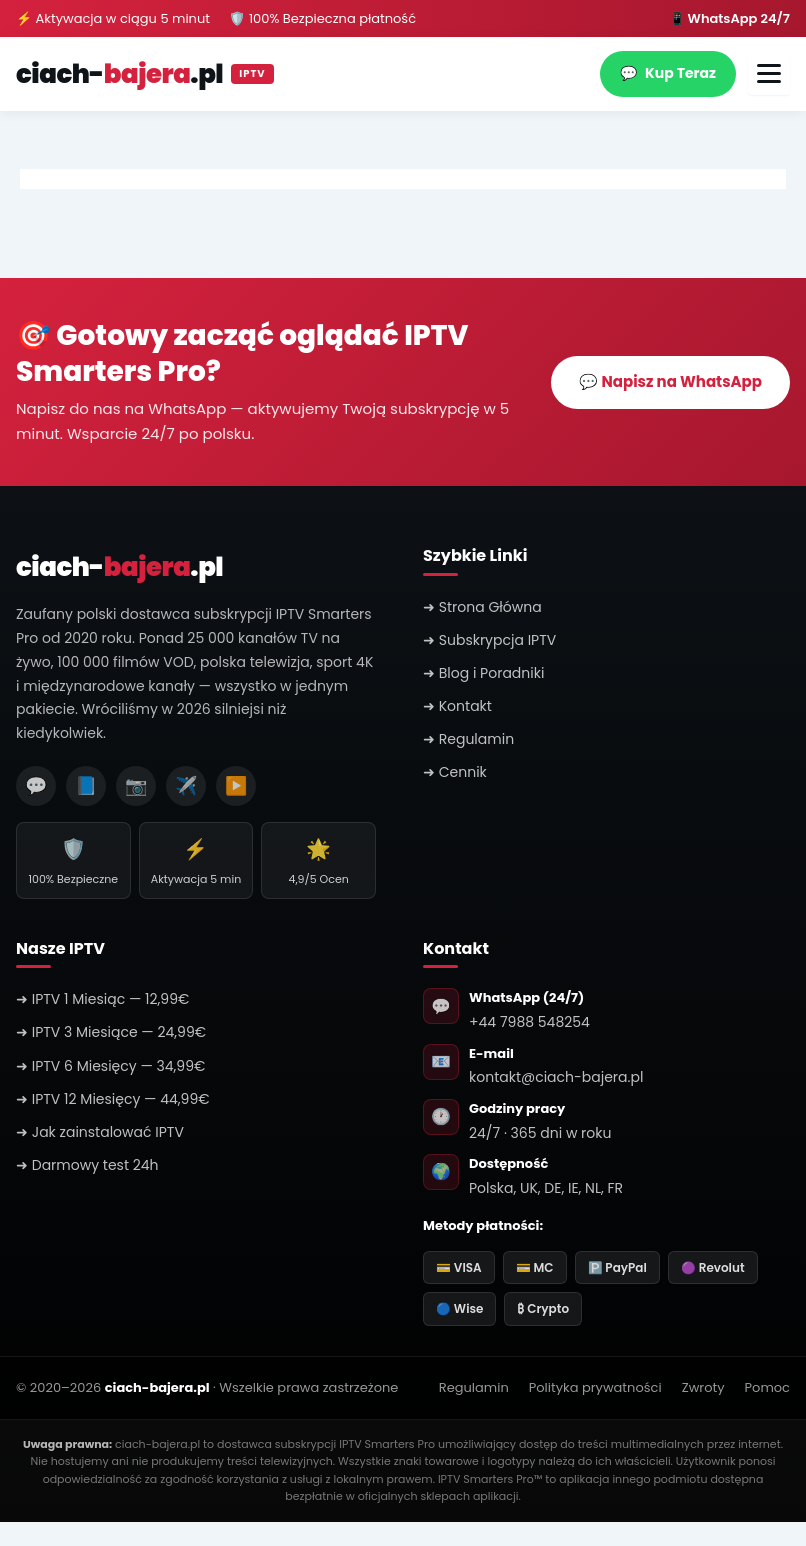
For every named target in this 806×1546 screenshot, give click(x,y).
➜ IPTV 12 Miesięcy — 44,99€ (113, 1099)
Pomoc (767, 1387)
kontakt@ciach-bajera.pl (556, 1077)
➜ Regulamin (468, 739)
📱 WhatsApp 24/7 (729, 18)
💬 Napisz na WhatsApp (670, 381)
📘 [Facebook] (86, 785)
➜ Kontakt (457, 706)
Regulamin (474, 1387)
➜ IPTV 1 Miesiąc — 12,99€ (102, 999)
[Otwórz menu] (769, 74)
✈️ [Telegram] (186, 785)
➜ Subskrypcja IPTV (489, 640)
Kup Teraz (668, 73)
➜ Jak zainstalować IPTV (100, 1132)
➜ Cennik (455, 772)
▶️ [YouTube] (236, 785)
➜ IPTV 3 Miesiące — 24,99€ (111, 1032)
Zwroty (703, 1387)
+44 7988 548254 (529, 1022)
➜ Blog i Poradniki (483, 673)
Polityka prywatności (595, 1387)
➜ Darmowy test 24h (87, 1165)
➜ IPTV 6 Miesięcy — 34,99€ (110, 1066)
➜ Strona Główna (482, 607)
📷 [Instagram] (136, 785)
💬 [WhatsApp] (36, 785)
